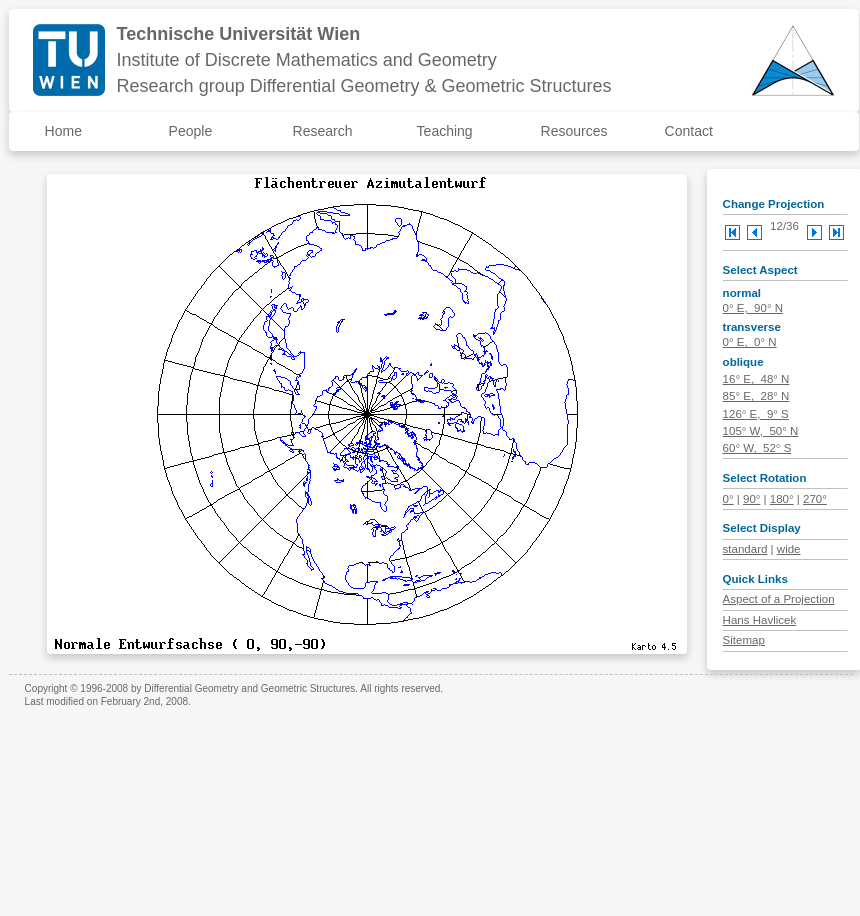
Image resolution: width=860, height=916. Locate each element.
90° (751, 499)
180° (782, 499)
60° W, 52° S (757, 448)
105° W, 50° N (761, 431)
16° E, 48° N (756, 379)
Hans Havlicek (760, 620)
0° (728, 499)
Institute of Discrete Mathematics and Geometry (307, 60)
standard (745, 549)
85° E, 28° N (756, 396)
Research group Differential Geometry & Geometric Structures (364, 86)
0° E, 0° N (750, 342)
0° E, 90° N (753, 308)
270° (815, 499)
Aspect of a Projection (779, 599)
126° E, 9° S (756, 414)
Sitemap (744, 640)
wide (789, 549)
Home (63, 131)
